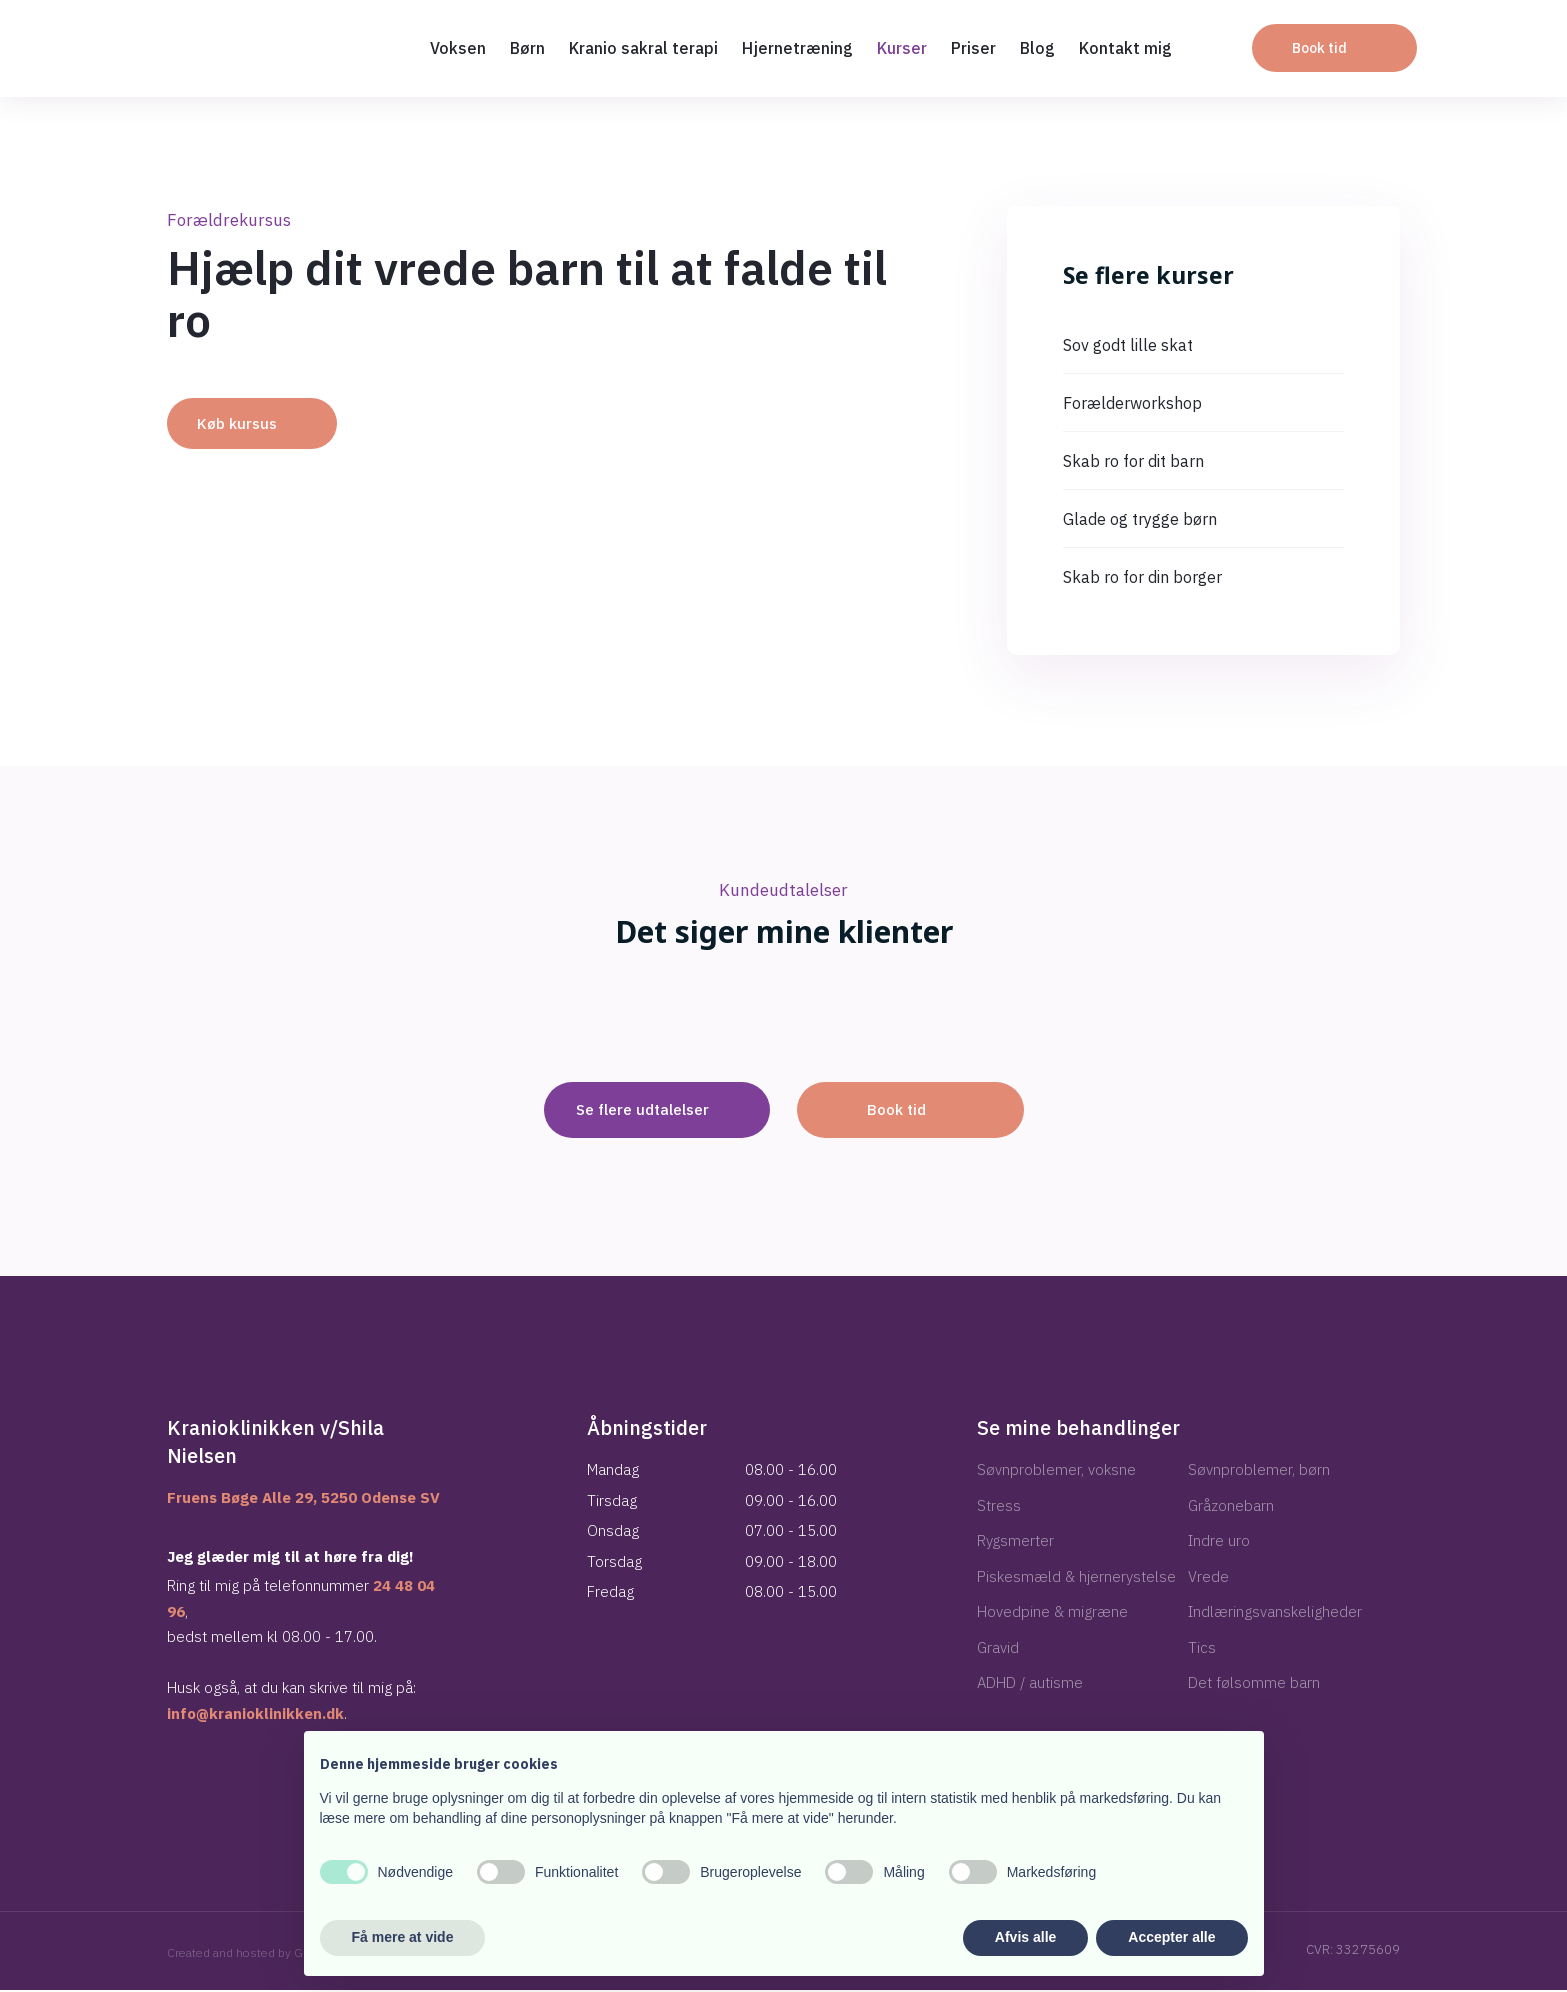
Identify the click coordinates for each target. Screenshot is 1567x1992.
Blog (1037, 48)
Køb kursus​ (237, 423)
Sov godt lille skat (1128, 345)
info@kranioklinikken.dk (255, 1715)
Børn (527, 48)
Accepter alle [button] (1171, 1937)
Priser (973, 48)
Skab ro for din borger (1142, 577)
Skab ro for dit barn (1133, 461)
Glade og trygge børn (1140, 519)
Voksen (458, 48)
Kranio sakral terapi (643, 48)
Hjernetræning (797, 48)
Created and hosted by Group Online (267, 1954)
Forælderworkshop (1132, 403)
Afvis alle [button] (1025, 1937)
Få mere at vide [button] (403, 1937)
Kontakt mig (1125, 48)
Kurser (902, 48)
